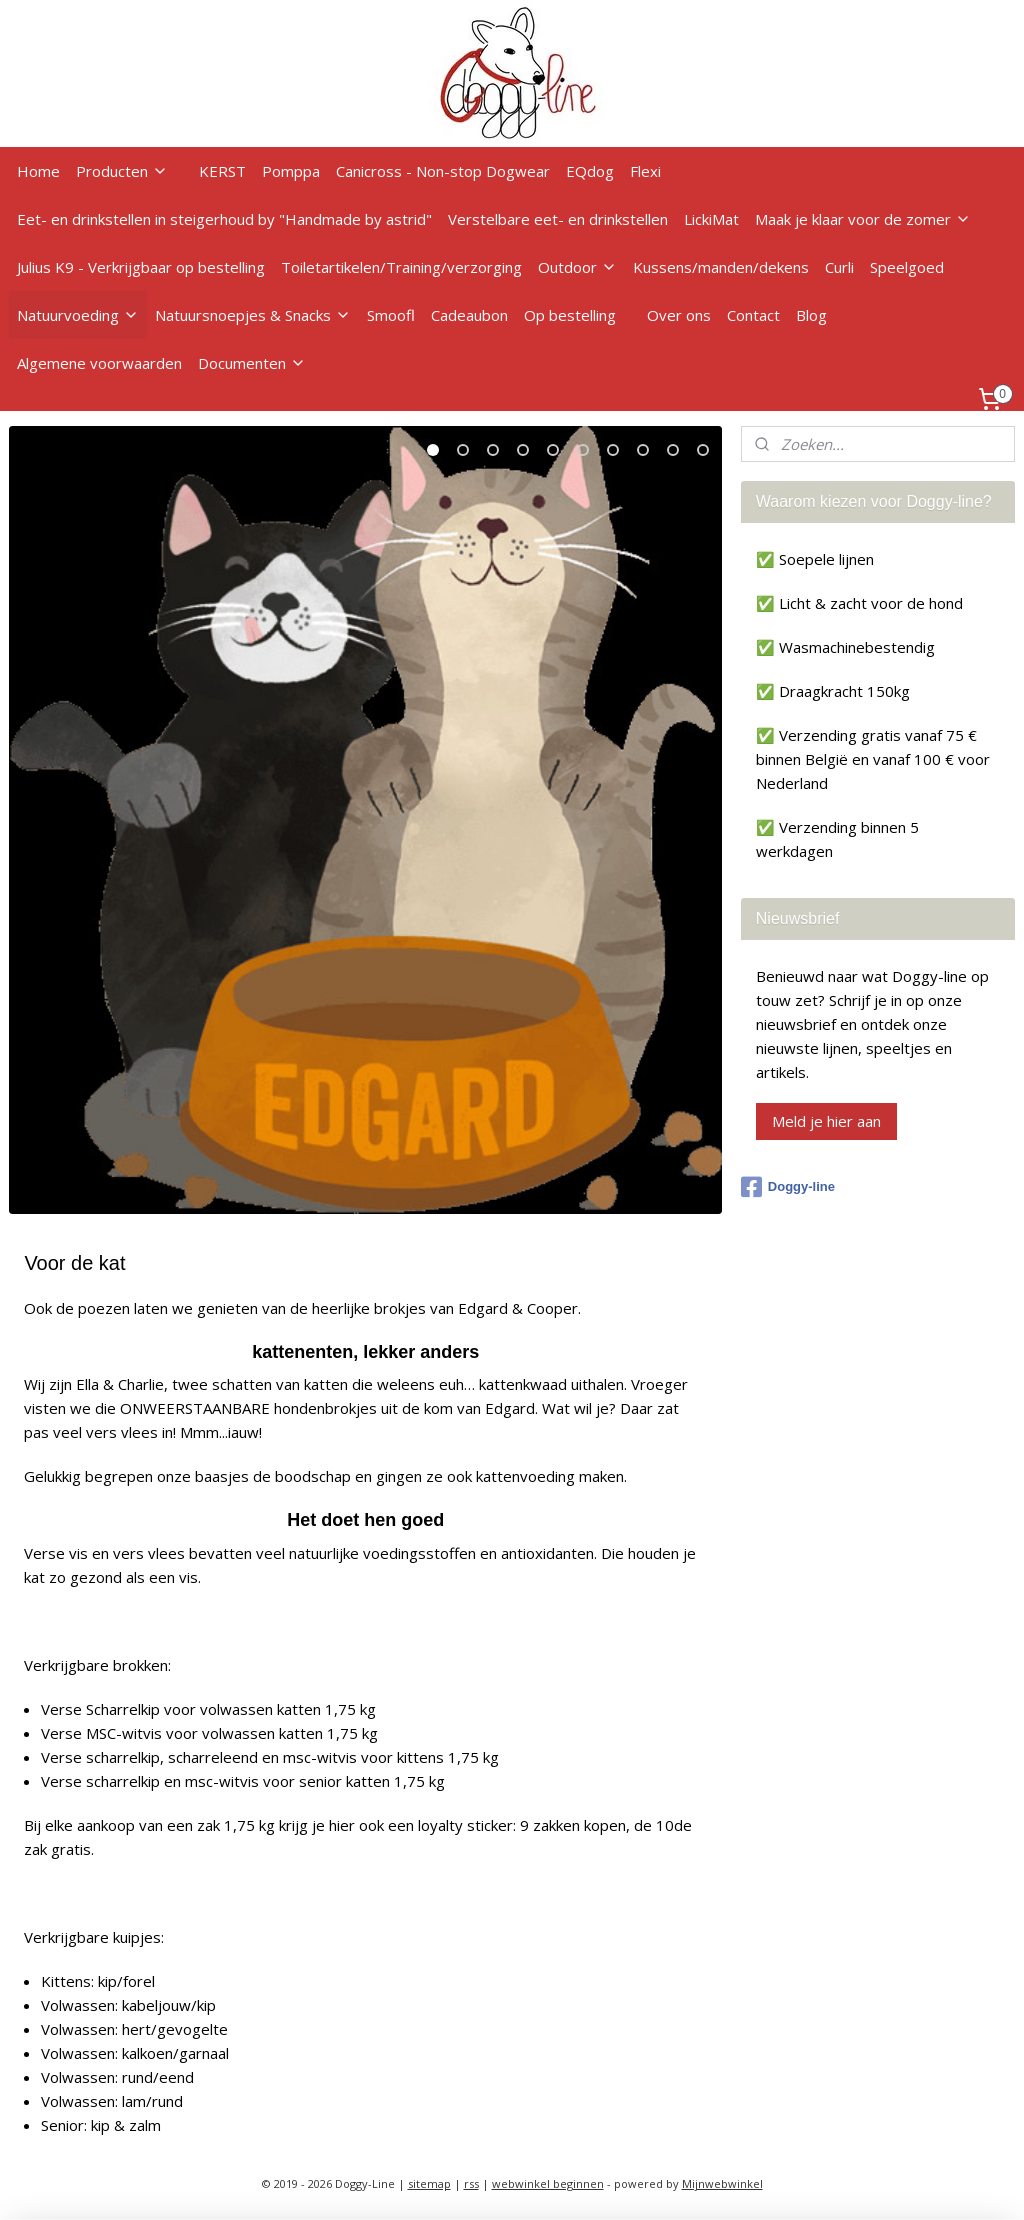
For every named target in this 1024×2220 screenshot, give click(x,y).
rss (471, 2183)
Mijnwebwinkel (722, 2183)
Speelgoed (907, 267)
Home (38, 171)
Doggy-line (788, 1187)
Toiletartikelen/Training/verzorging (401, 267)
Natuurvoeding (78, 315)
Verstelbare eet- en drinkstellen (558, 219)
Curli (839, 267)
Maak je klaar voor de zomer (863, 219)
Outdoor (577, 267)
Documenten (252, 363)
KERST (222, 171)
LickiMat (711, 219)
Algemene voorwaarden (99, 363)
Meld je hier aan (826, 1121)
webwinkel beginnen (548, 2183)
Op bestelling (570, 315)
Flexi (645, 171)
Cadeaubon (469, 315)
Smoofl (391, 315)
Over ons (679, 315)
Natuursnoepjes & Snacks (253, 315)
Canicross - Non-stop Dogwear (443, 171)
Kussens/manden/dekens (721, 267)
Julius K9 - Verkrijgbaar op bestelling (141, 267)
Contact (753, 315)
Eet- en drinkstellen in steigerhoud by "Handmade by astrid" (224, 219)
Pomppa (291, 171)
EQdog (590, 171)
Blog (811, 315)
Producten (122, 171)
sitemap (429, 2183)
